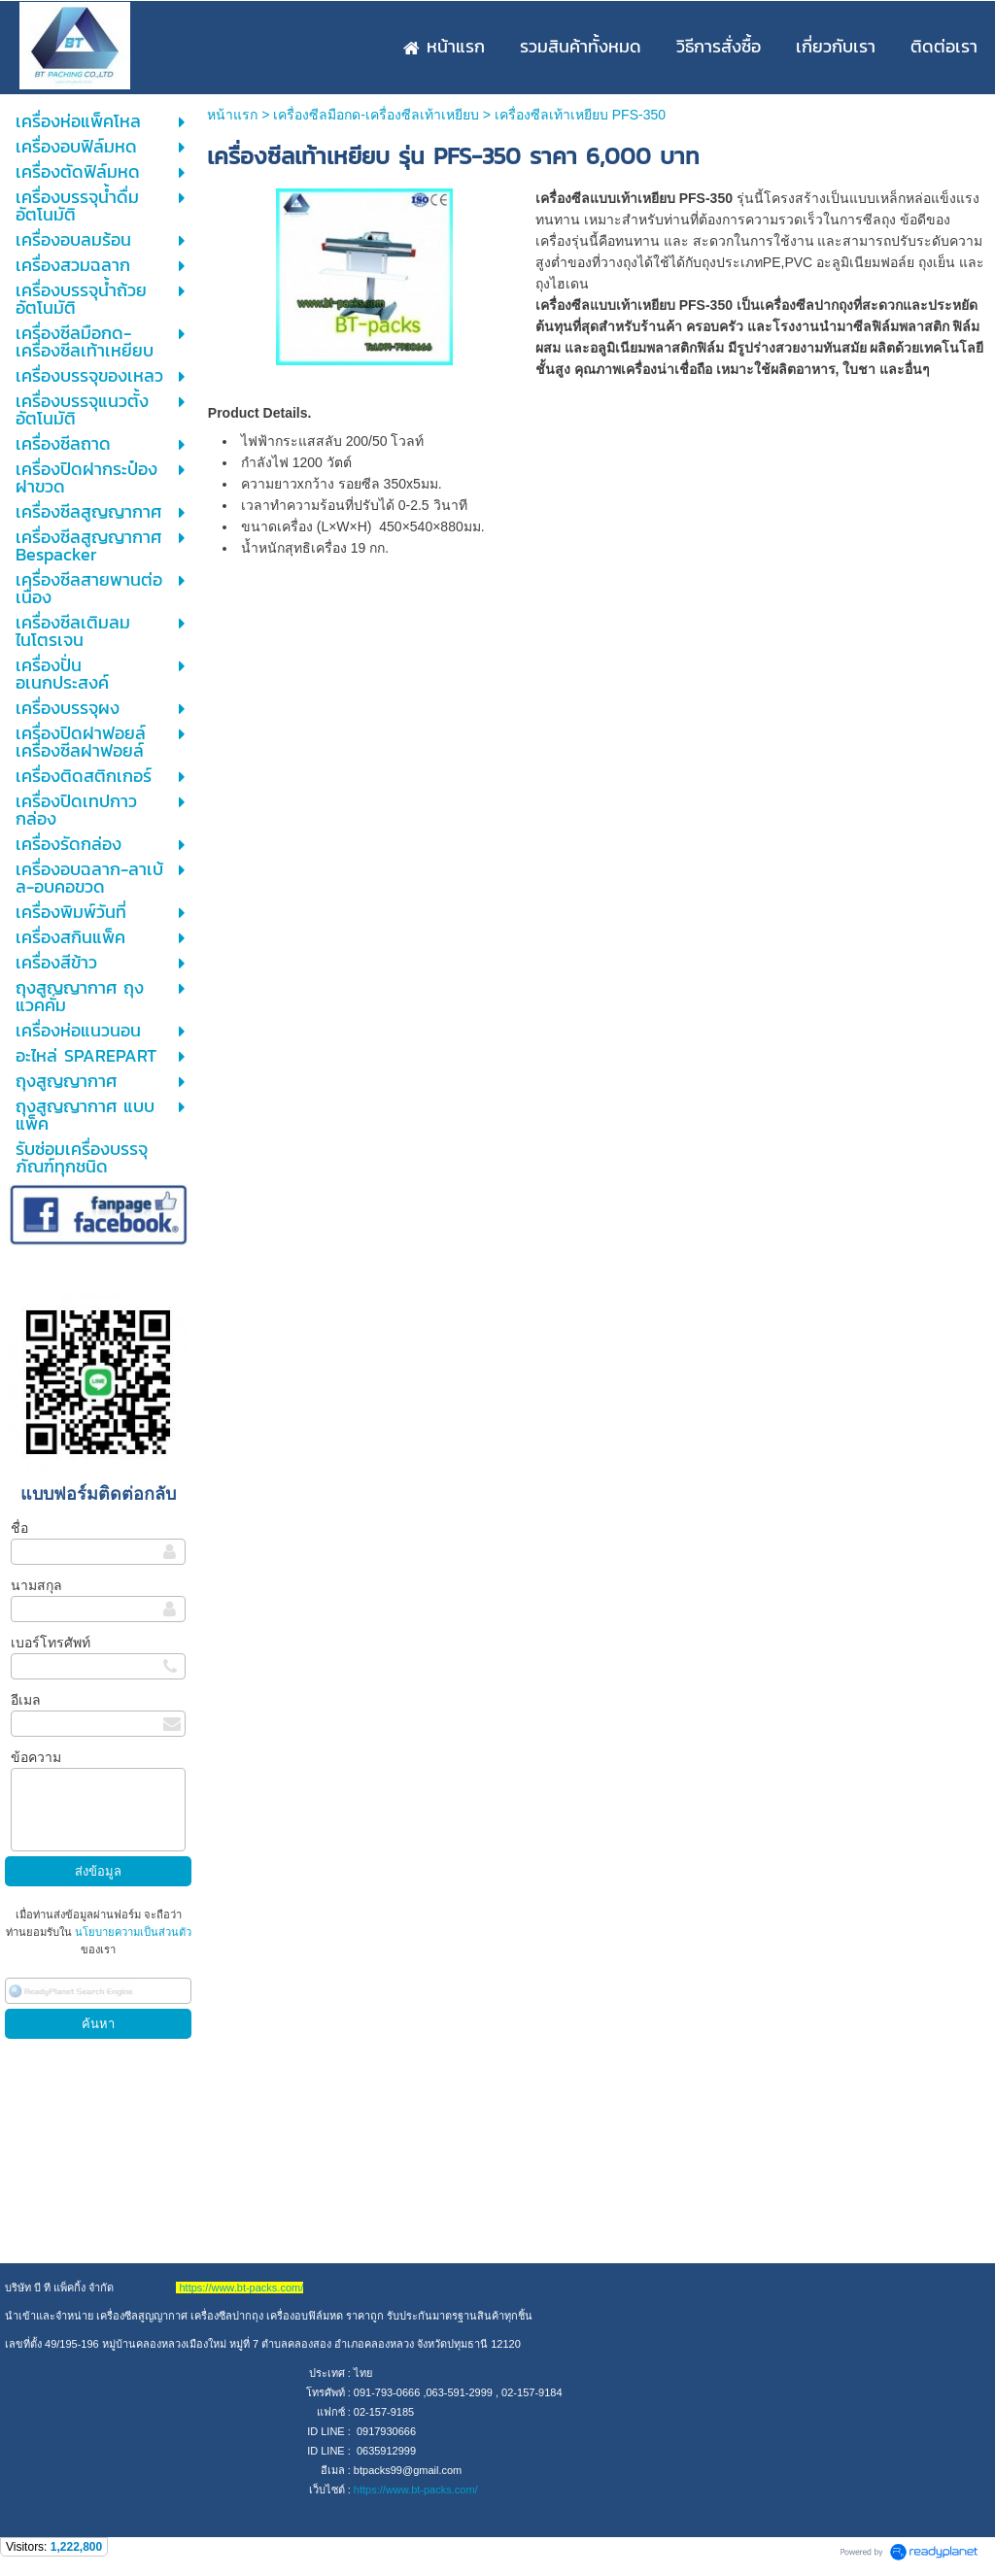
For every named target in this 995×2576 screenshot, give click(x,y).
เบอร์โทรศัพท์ (50, 1642)
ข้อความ (36, 1757)
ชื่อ (19, 1528)
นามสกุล (36, 1585)
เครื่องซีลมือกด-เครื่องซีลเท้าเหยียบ (376, 114)
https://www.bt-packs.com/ (416, 2489)
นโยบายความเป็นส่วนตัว (131, 1932)
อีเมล (26, 1700)
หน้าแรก (232, 114)
